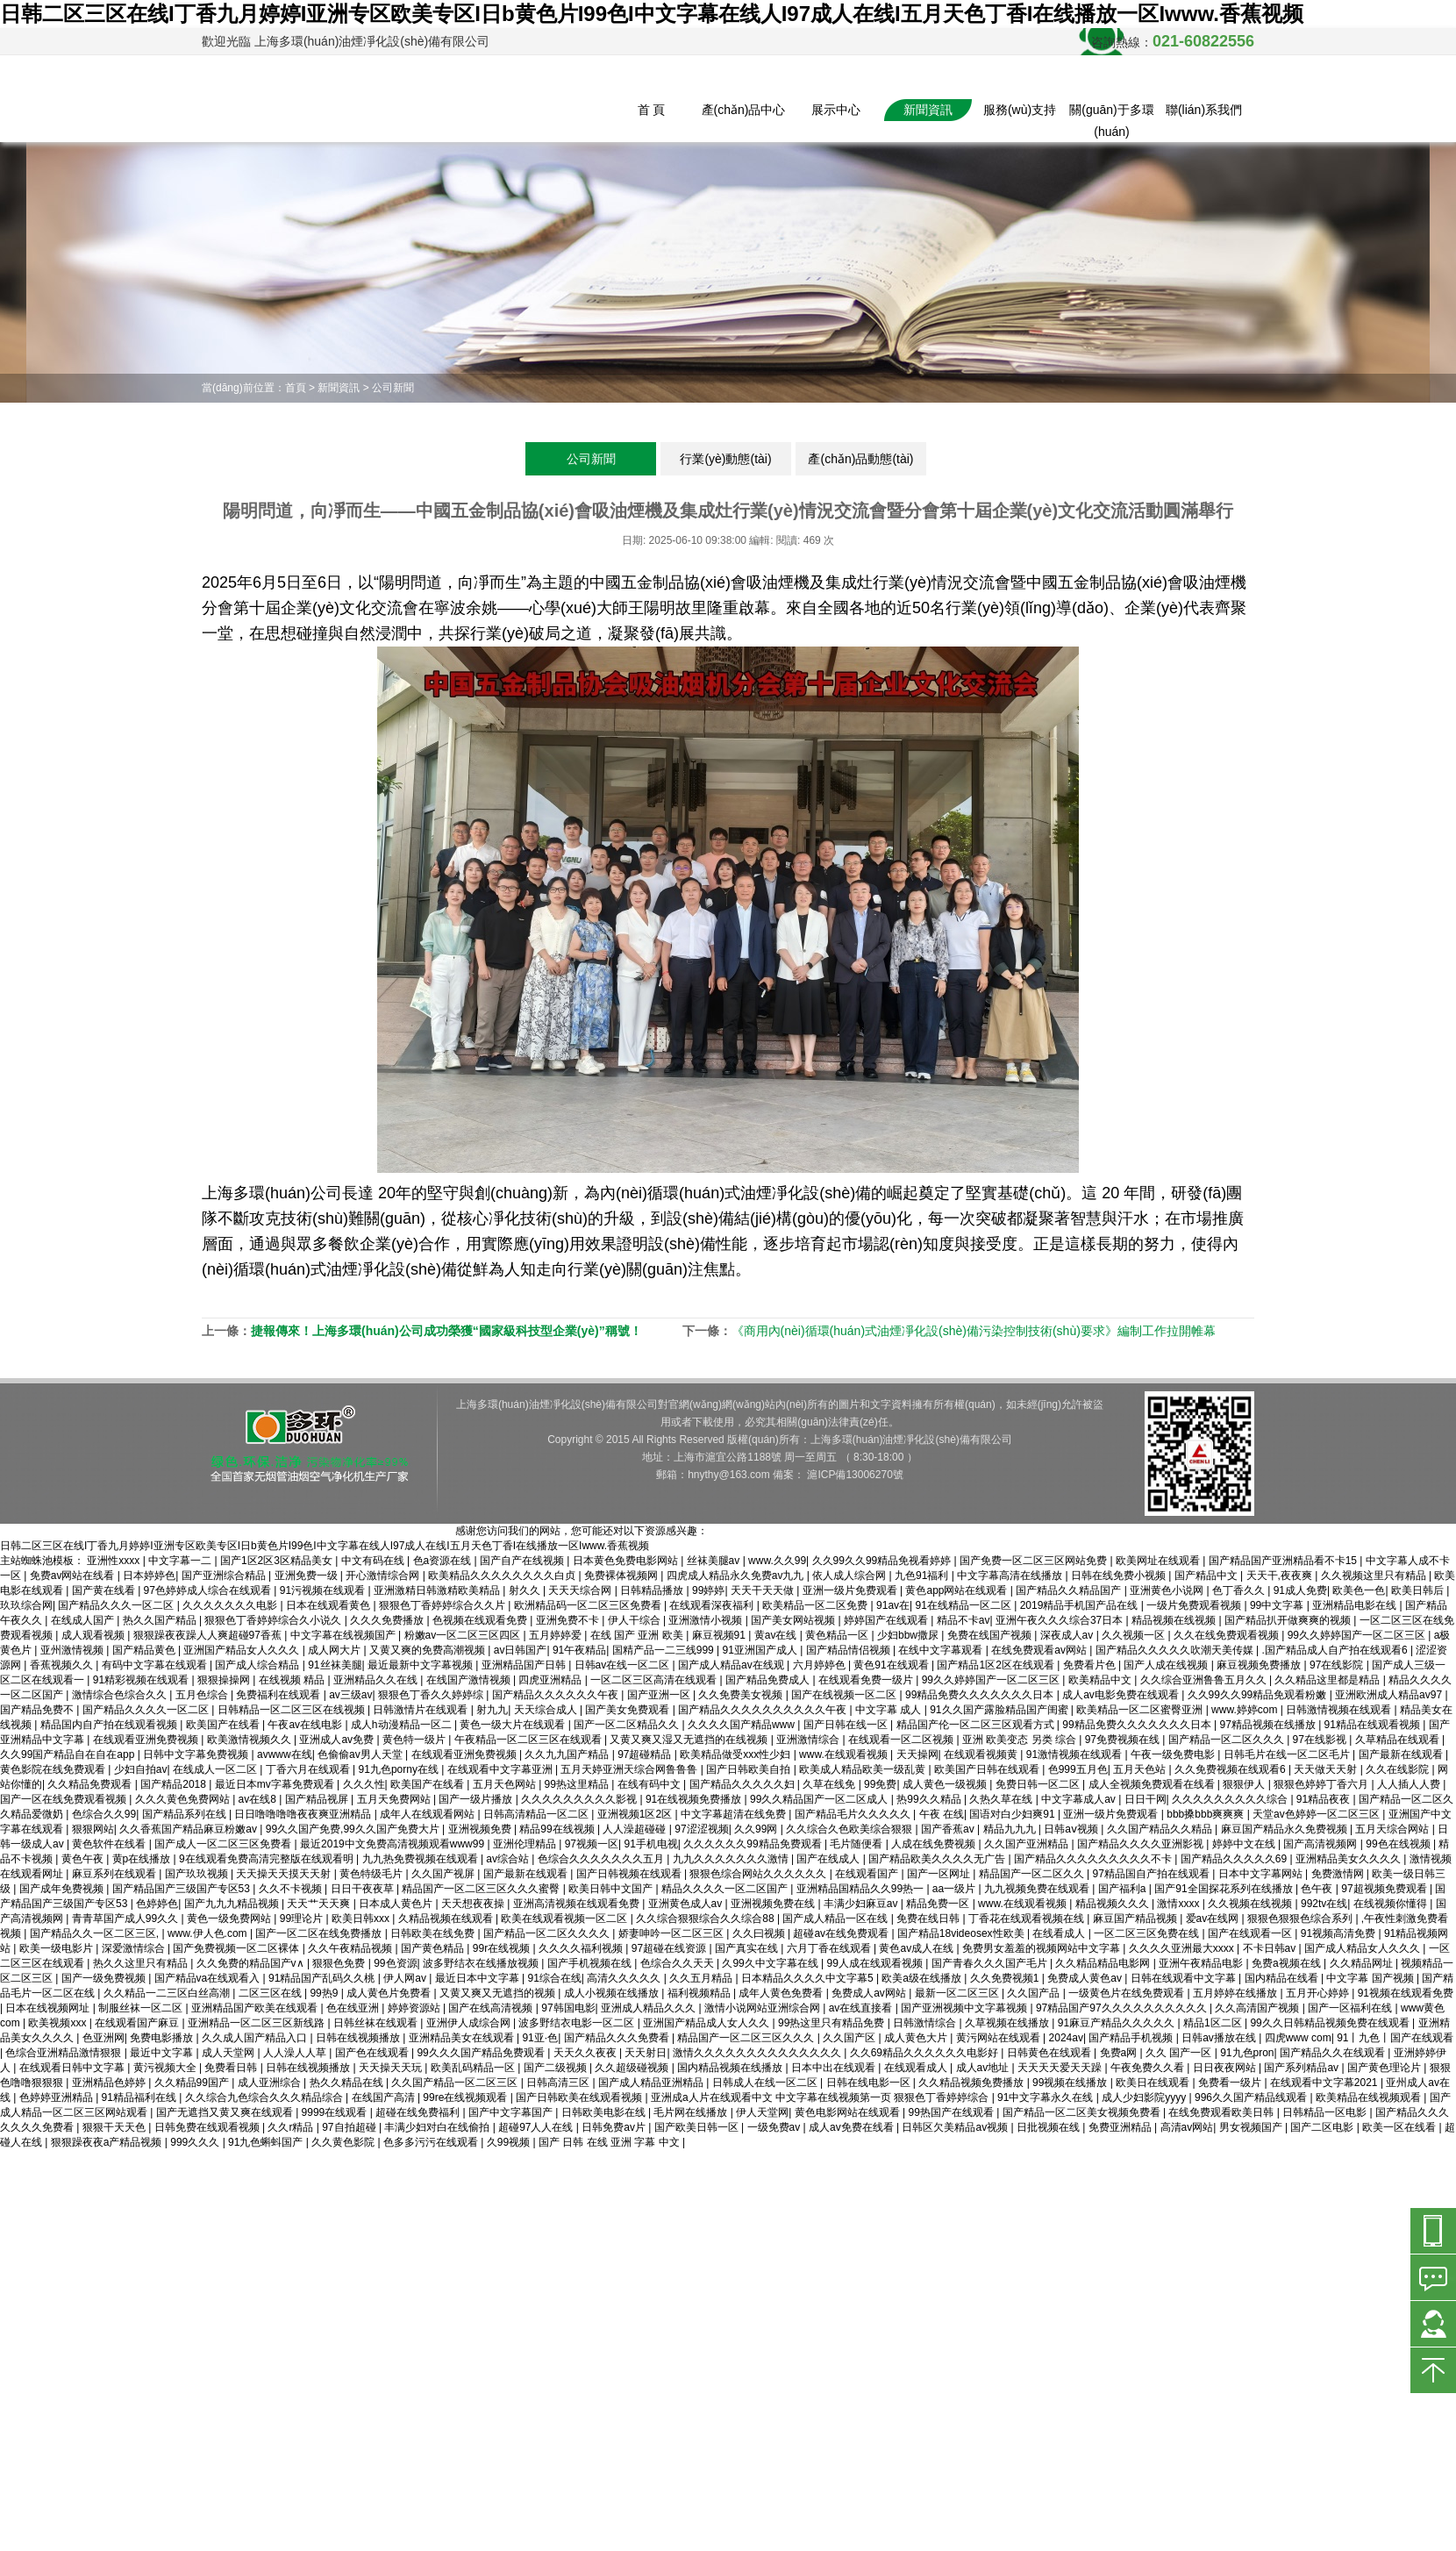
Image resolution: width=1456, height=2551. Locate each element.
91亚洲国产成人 (762, 1650)
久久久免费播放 (388, 1620)
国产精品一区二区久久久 (1227, 1739)
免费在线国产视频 (990, 1635)
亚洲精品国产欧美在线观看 (255, 2008)
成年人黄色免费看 (782, 1993)
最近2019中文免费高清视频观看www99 (393, 1844)
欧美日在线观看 (1154, 2082)
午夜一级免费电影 (1174, 1754)
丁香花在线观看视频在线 (1027, 1918)
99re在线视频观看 (466, 2097)
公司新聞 (393, 388)
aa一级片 (955, 1889)
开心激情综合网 (384, 1575)
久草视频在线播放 (1008, 2023)
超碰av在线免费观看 (842, 1933)
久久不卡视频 (292, 1889)
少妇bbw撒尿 (909, 1635)
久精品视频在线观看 (447, 1918)
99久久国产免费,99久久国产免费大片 (354, 1829)
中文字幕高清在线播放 (1011, 1575)
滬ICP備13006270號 (855, 1474)
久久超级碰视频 (633, 2068)
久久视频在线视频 (1251, 1903)
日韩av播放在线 (1220, 2038)
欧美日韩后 (1418, 1590)
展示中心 (835, 110)
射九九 (492, 1710)
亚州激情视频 (73, 1650)
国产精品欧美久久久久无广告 (938, 1859)
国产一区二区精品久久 (628, 1725)
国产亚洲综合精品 (225, 1575)
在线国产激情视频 (469, 1680)
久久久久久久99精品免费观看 (753, 1844)
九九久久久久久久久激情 (732, 1859)
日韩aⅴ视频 (1072, 1829)
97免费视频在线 (1124, 1739)
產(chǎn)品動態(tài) (860, 459)
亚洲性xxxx (114, 1560)
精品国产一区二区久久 (1033, 1874)
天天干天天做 (763, 1590)
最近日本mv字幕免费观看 (276, 1784)
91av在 (893, 1605)
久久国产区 (850, 2038)
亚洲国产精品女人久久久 (242, 1650)
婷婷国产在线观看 (887, 1620)
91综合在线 (554, 1978)
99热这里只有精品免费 (833, 2023)
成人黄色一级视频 (946, 1784)
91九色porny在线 (400, 1769)
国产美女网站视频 (794, 1620)
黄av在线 (777, 1635)
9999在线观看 (336, 2112)
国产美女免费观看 (628, 1710)
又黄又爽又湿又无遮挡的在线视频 (690, 1739)
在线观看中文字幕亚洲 (501, 1769)
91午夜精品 (579, 1650)
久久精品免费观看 (90, 1784)
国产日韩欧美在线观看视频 (580, 2097)
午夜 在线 (941, 1814)
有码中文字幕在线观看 (156, 1665)
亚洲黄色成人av (686, 1903)
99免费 (880, 1784)
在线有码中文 (650, 1784)
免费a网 (1120, 2053)
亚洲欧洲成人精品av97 (1390, 1695)
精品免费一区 (939, 1903)
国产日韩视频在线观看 (630, 1874)
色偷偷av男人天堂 (361, 1754)
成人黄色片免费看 (389, 1993)
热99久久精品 (930, 1799)
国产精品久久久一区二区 (117, 1605)
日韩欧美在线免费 (433, 1933)
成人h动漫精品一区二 (402, 1725)
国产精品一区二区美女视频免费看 (1083, 2112)
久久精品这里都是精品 (1328, 1680)
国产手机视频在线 (590, 1963)
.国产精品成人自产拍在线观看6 (1336, 1650)
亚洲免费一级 (307, 1575)
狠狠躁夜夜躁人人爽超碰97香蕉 (209, 1635)
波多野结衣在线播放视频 (482, 1963)
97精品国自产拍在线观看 (1153, 1874)
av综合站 (509, 1859)
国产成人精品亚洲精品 (652, 2082)
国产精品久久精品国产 (1070, 1590)
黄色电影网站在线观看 (849, 2112)
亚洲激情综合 (809, 1739)
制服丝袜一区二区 (141, 2008)
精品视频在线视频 (1174, 1620)
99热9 (325, 1993)
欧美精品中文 (1101, 1680)
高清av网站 (1187, 2127)
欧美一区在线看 (1400, 2127)
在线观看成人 (917, 2068)
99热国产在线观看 (953, 2112)
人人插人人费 (1410, 1784)
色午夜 (1318, 1889)
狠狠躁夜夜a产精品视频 (108, 2142)
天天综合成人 (547, 1710)
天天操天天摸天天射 (284, 1874)
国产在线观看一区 (1251, 1933)
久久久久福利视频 (582, 1948)
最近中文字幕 (163, 2053)
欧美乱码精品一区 (474, 2068)
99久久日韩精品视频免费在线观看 (1331, 2023)
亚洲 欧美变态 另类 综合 (1020, 1739)
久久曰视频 (760, 1933)
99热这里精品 (578, 1784)
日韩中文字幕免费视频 (197, 1754)
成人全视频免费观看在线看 (1152, 1784)
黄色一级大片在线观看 (513, 1725)
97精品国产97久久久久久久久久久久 (1123, 2008)
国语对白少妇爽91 (1013, 1814)
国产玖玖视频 (198, 1874)
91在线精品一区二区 (965, 1605)
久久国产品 (1034, 1993)
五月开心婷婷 (1319, 1993)
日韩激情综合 (926, 2023)
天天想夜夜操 (474, 1903)
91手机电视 (651, 1844)
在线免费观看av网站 (1040, 1650)
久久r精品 (292, 2127)
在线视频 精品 (293, 1680)
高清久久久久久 (625, 1978)
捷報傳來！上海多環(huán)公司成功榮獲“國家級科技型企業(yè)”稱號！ (446, 1331)
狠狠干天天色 (115, 2127)
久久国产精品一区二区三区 (455, 2082)
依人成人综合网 (850, 1575)
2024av (1066, 2038)
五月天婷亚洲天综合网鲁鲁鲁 (630, 1769)
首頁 (295, 388)
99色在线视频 (1399, 1844)
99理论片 (303, 1918)
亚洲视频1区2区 (636, 1814)
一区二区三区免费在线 (1148, 1933)
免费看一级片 (1231, 2082)
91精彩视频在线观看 (142, 1680)
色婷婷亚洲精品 (57, 2097)
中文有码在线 (374, 1560)
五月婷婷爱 (556, 1635)
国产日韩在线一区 (846, 1725)
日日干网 (1145, 1799)
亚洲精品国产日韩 (525, 1665)
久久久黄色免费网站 (183, 1799)
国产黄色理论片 (1385, 2068)
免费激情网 (1339, 1874)
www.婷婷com (1246, 1710)
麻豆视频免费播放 (1260, 1665)
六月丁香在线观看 (830, 1948)
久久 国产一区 (1180, 2053)
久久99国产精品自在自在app (69, 1754)
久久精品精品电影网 (1104, 1963)
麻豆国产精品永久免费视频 (1285, 1829)
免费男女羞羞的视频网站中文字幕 (1042, 1948)
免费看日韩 (232, 2068)
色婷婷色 (157, 1903)
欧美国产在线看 (224, 1725)
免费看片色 (1090, 1665)
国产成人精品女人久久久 (1363, 1948)
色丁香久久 (1239, 1590)
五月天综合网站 (1393, 1829)
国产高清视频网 (1321, 1844)
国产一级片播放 (477, 1799)
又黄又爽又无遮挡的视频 (498, 1993)
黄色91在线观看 (892, 1665)
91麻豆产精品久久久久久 (1118, 2023)
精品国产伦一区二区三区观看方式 (976, 1725)
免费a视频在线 (1288, 1963)
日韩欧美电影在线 (604, 2112)
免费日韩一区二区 (1039, 1784)
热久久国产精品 (161, 1620)
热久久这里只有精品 (141, 1963)
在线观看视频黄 (982, 1754)
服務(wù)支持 (1019, 110)
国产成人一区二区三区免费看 (224, 1844)
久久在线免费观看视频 (1227, 1635)
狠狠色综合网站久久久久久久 (759, 1874)
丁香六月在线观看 (309, 1769)
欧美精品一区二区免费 (816, 1605)
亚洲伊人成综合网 (469, 2023)
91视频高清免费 (1340, 1933)
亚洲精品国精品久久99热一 (861, 1889)
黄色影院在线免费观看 (54, 1769)
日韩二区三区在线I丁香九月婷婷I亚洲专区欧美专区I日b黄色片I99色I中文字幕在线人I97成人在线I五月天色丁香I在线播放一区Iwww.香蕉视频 (651, 13)
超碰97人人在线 (537, 2127)
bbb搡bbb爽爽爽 (1206, 1814)
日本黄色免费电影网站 (627, 1560)
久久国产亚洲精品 (1027, 1844)
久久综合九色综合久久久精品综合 (265, 2097)
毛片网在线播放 (691, 2112)
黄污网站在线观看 (999, 2038)
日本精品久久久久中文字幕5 (808, 1978)
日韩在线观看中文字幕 (1184, 1978)
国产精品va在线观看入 (208, 1978)
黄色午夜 (83, 1859)
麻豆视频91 (720, 1635)
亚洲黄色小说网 (1168, 1590)
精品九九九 (1010, 1829)
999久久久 (196, 2142)
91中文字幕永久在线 (1046, 2097)
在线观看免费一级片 (867, 1680)
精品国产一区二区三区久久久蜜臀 (482, 1889)
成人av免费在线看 (852, 2127)
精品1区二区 (1214, 2023)
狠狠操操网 (225, 1680)
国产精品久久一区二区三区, (96, 1933)
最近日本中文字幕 (478, 1978)
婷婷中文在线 (1245, 1844)
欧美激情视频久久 (250, 1739)
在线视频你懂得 (1391, 1903)
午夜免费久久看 (1148, 2068)
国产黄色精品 (434, 1948)
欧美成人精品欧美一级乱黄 (863, 1769)
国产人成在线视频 (1167, 1665)
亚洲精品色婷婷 (110, 2082)
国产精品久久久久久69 (1235, 1859)
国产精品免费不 (38, 1710)
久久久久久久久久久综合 (1231, 1799)
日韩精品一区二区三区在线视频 (293, 1710)
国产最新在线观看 (1402, 1754)
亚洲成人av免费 (337, 1739)
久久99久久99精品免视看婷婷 (883, 1560)
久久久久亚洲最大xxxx (1183, 1948)
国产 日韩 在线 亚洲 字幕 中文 (610, 2142)
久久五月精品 (702, 1978)
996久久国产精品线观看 (1252, 2097)
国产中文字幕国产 (511, 2112)
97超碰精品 (645, 1754)
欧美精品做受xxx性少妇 (736, 1754)
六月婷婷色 (820, 1665)
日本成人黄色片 (397, 1903)
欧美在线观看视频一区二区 (565, 1918)
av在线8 (259, 1799)
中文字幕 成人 (889, 1710)
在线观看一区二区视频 (902, 1739)
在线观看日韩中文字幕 (73, 2068)
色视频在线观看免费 (481, 1620)
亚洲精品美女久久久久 (1349, 1859)
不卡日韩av (1271, 1948)
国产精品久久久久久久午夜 (556, 1695)
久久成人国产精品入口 (256, 2038)
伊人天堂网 (762, 2112)
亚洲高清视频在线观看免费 (577, 1903)
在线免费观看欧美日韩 (1222, 2112)
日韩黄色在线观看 (1050, 2053)
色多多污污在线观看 (432, 2142)
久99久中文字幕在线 (771, 1963)
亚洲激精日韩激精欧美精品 (438, 1590)
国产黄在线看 (105, 1590)
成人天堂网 (229, 2053)
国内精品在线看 (1283, 1978)
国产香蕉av (949, 1829)
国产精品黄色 (145, 1650)
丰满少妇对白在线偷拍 (438, 2127)
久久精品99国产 (193, 2082)
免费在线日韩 (929, 1918)
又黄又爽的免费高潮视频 (428, 1650)
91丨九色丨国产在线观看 (1395, 2038)
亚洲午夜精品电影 (1202, 1963)
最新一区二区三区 (958, 1993)
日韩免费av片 (615, 2127)
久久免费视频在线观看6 (1231, 1769)
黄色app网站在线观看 (957, 1590)
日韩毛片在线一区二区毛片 (1288, 1754)
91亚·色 (540, 2038)
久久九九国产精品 (568, 1754)
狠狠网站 (93, 1829)
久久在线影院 (1398, 1769)
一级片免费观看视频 (1195, 1605)
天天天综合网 (581, 1590)
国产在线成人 (829, 1859)
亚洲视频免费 (481, 1829)
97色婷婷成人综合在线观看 (209, 1590)
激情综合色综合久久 (120, 1695)
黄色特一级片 (415, 1739)
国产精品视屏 (318, 1799)
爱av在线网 (1214, 1918)
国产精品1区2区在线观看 (997, 1665)
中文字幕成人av (1079, 1799)
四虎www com (1298, 2038)
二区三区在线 (271, 1993)
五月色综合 (203, 1695)
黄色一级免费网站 (230, 1918)
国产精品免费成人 (768, 1680)
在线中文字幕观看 (941, 1650)
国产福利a (1123, 1889)
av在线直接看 (862, 2008)
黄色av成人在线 (917, 1948)
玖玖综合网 (26, 1605)
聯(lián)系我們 (1204, 110)
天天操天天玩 (392, 2068)
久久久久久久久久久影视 (580, 1799)
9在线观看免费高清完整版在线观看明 (267, 1859)
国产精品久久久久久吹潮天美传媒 (1176, 1650)
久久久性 (364, 1784)
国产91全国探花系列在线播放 (1224, 1889)
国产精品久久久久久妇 (743, 1784)
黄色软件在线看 (110, 1844)
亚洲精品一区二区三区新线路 (257, 2023)
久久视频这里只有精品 (1375, 1575)
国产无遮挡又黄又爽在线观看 (226, 2112)
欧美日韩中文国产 (611, 1889)
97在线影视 (1321, 1739)
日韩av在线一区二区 (624, 1665)
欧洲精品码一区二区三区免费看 (589, 1605)
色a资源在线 (444, 1560)
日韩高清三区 (559, 2082)
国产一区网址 (940, 1874)
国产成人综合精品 (258, 1665)
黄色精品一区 (838, 1635)
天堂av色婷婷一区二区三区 (1317, 1814)
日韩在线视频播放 (359, 2038)
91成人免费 (1300, 1590)
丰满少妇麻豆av (862, 1903)
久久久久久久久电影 (231, 1605)
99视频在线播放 (1071, 2082)
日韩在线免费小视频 (1119, 1575)
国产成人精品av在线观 (732, 1665)
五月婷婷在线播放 (1236, 1993)
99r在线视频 (503, 1948)
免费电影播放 (163, 2038)
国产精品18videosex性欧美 (962, 1933)
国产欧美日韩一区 (697, 2127)
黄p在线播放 (143, 1859)
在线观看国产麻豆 (138, 2023)
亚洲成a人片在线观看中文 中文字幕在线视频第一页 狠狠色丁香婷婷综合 (821, 2097)
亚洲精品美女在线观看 (463, 2038)
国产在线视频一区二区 (845, 1695)
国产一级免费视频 (104, 1978)
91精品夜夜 (1324, 1799)
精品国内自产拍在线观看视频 (110, 1725)
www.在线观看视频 (844, 1754)
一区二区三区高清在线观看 (654, 1680)
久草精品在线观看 (1398, 1739)
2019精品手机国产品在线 (1080, 1605)
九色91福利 (923, 1575)
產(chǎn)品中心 (744, 110)
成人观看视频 (94, 1635)
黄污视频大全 (166, 2068)
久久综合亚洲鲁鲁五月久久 (1204, 1680)
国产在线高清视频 (491, 2008)
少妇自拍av (141, 1769)
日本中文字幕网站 (1261, 1874)
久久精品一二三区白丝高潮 (167, 1993)
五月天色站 (1140, 1769)
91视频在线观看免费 (1405, 1993)
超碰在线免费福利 (418, 2112)
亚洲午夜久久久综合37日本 (1061, 1620)
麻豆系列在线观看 (115, 1874)
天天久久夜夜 (586, 2053)
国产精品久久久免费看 (618, 2038)
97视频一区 (591, 1844)
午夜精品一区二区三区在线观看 (529, 1739)
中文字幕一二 (181, 1560)
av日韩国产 (520, 1650)
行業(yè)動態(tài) (725, 459)
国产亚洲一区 (660, 1695)
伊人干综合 (635, 1620)
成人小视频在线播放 (612, 1993)
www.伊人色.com (209, 1933)
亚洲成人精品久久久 (649, 2008)
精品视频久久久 (1113, 1903)
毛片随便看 (857, 1844)
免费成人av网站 (870, 1993)
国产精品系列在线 (185, 1814)
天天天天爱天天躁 (1060, 2068)
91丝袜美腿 (334, 1665)
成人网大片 (335, 1650)
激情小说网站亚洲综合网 (763, 2008)
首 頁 (652, 110)
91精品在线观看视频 (1374, 1725)
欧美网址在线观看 (1159, 1560)
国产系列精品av (1302, 2068)
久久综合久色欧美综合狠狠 (850, 1829)
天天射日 (646, 2053)
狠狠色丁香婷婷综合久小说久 (274, 1620)
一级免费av (775, 2127)
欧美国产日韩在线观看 (988, 1769)
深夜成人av (1068, 1635)
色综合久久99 (104, 1814)
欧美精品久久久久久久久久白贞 (503, 1575)
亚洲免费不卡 (569, 1620)
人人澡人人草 (296, 2053)
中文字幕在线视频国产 (344, 1635)
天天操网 (917, 1754)
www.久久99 (777, 1560)
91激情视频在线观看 (1075, 1754)
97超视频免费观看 (1385, 1889)
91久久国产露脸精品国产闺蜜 (1000, 1710)
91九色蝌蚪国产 (267, 2142)
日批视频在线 (1049, 2127)
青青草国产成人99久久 (127, 1918)
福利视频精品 (700, 1993)
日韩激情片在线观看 (421, 1710)
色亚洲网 (103, 2038)
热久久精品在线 (348, 2082)
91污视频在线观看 (324, 1590)
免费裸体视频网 (622, 1575)
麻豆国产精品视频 (1136, 1918)
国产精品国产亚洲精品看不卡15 (1284, 1560)
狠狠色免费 (340, 1963)
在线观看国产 (868, 1874)
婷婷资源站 (415, 2008)
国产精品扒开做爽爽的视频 (1288, 1620)
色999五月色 (1078, 1769)
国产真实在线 (748, 1948)
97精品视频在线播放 (1268, 1725)
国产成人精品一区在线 (836, 1918)
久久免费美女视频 (741, 1695)
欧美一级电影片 (57, 1948)
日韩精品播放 (653, 1590)
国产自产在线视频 (523, 1560)
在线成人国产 (84, 1620)
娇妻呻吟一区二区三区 (672, 1933)
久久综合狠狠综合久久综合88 (706, 1918)
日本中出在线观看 (834, 2068)
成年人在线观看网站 (428, 1814)
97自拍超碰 (350, 2127)
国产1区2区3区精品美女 (277, 1560)
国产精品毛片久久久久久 (854, 1814)
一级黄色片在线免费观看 (1127, 1993)
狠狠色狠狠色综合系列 (1301, 1918)
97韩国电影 (568, 2008)
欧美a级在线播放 (922, 1978)
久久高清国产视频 (1258, 2008)
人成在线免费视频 (934, 1844)
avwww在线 (284, 1754)
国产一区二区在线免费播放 (319, 1933)
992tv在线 (1324, 1903)
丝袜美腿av (715, 1560)
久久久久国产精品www (742, 1725)
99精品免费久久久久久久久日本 (981, 1695)
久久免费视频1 (1006, 1978)
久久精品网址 (1362, 1963)
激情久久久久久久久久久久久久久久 (758, 2053)
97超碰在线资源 (671, 1948)
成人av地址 (984, 2068)
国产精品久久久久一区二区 (146, 1710)
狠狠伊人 (1245, 1784)
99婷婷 (708, 1590)
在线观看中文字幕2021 (1325, 2082)
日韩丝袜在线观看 (376, 2023)
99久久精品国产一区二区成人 (820, 1799)
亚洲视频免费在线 (774, 1903)
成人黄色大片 (917, 2038)
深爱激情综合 (135, 1948)
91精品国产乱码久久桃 (323, 1978)
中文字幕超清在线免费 (735, 1814)
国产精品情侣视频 (849, 1650)
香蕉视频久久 (63, 1665)
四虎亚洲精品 (551, 1680)
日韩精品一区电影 (1325, 2112)
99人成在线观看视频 (876, 1963)
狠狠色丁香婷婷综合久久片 (443, 1605)
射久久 (526, 1590)
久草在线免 (830, 1784)
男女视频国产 (1252, 2127)
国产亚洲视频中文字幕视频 (965, 2008)
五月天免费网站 (395, 1799)
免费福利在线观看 (279, 1695)
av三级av (350, 1695)
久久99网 (757, 1829)
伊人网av (406, 1978)
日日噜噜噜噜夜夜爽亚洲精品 (304, 1814)
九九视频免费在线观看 (1038, 1889)
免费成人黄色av (1085, 1978)
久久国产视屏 (444, 1874)
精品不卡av (963, 1620)
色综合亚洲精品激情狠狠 (64, 2053)
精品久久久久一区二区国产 (725, 1889)
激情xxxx (1179, 1903)
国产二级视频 (556, 2068)
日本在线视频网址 (48, 2008)
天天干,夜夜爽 (1281, 1575)
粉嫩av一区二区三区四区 (464, 1635)
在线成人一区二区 (216, 1769)
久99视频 (510, 2142)
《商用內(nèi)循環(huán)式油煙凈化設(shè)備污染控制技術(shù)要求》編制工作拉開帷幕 (974, 1331)
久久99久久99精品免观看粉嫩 (1259, 1695)
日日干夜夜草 (363, 1889)
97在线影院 (1338, 1665)
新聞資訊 (928, 110)
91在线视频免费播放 (695, 1799)
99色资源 (395, 1963)
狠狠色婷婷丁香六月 (1322, 1784)
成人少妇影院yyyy (1145, 2097)
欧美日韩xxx (362, 1918)
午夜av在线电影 (306, 1725)
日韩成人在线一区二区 (766, 2082)
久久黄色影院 (344, 2142)
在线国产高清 (385, 2097)
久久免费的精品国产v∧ (251, 1963)
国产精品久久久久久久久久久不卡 (1094, 1859)
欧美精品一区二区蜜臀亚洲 (1140, 1710)
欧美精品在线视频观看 (1370, 2097)
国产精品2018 (174, 1784)
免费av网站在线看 (74, 1575)
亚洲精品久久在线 (376, 1680)
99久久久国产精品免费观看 (482, 2053)
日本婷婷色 (149, 1575)
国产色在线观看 (373, 2053)
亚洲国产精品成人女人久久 (707, 2023)
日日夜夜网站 (1226, 2068)
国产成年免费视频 (62, 1889)
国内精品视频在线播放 (731, 2068)
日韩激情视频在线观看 (1340, 1710)
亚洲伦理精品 (526, 1844)
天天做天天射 (1327, 1769)
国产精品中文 (1207, 1575)
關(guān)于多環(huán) (1111, 121)
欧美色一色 (1358, 1590)
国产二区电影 (1323, 2127)
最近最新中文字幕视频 (421, 1665)
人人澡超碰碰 (635, 1829)
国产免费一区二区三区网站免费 (1035, 1560)
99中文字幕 (1278, 1605)
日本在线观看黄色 (329, 1605)
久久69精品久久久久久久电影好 (926, 2053)
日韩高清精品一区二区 (537, 1814)
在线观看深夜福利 (712, 1605)
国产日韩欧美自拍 (749, 1769)
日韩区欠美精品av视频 (956, 2127)
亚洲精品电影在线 (1355, 1605)
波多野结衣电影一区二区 (577, 2023)
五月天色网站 (506, 1784)
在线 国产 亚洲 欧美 (638, 1635)
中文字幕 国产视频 (1371, 1978)
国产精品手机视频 (1131, 2038)
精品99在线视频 (558, 1829)
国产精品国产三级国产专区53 (182, 1889)
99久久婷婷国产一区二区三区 (1358, 1635)
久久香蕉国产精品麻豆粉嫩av (189, 1829)
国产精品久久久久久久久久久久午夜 (763, 1710)
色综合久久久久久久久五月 (602, 1859)
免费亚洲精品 (1121, 2127)
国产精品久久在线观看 (1334, 2053)
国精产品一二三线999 (664, 1650)
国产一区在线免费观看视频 (64, 1799)
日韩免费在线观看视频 (208, 2127)
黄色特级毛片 (372, 1874)
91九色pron (1247, 2053)
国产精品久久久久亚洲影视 (1141, 1844)
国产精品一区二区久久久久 (547, 1933)
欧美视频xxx (58, 2023)
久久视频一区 (1134, 1635)
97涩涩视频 (701, 1829)
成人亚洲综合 (270, 2082)
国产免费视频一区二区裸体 (237, 1948)
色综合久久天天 (678, 1963)
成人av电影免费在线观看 (1121, 1695)
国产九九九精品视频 (233, 1903)
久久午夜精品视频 (351, 1948)
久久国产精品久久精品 (1161, 1829)
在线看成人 (1060, 1933)
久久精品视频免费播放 (972, 2082)
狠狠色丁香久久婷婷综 (432, 1695)
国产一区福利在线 (1351, 2008)
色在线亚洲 (354, 2008)
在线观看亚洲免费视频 (147, 1739)
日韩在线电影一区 (869, 2082)
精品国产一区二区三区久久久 (747, 2038)
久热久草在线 (1002, 1799)
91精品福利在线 (141, 2097)
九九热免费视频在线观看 (421, 1859)
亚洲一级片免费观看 (851, 1590)
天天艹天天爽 (320, 1903)
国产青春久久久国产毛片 (990, 1963)
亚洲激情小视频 (706, 1620)
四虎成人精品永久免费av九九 (737, 1575)
